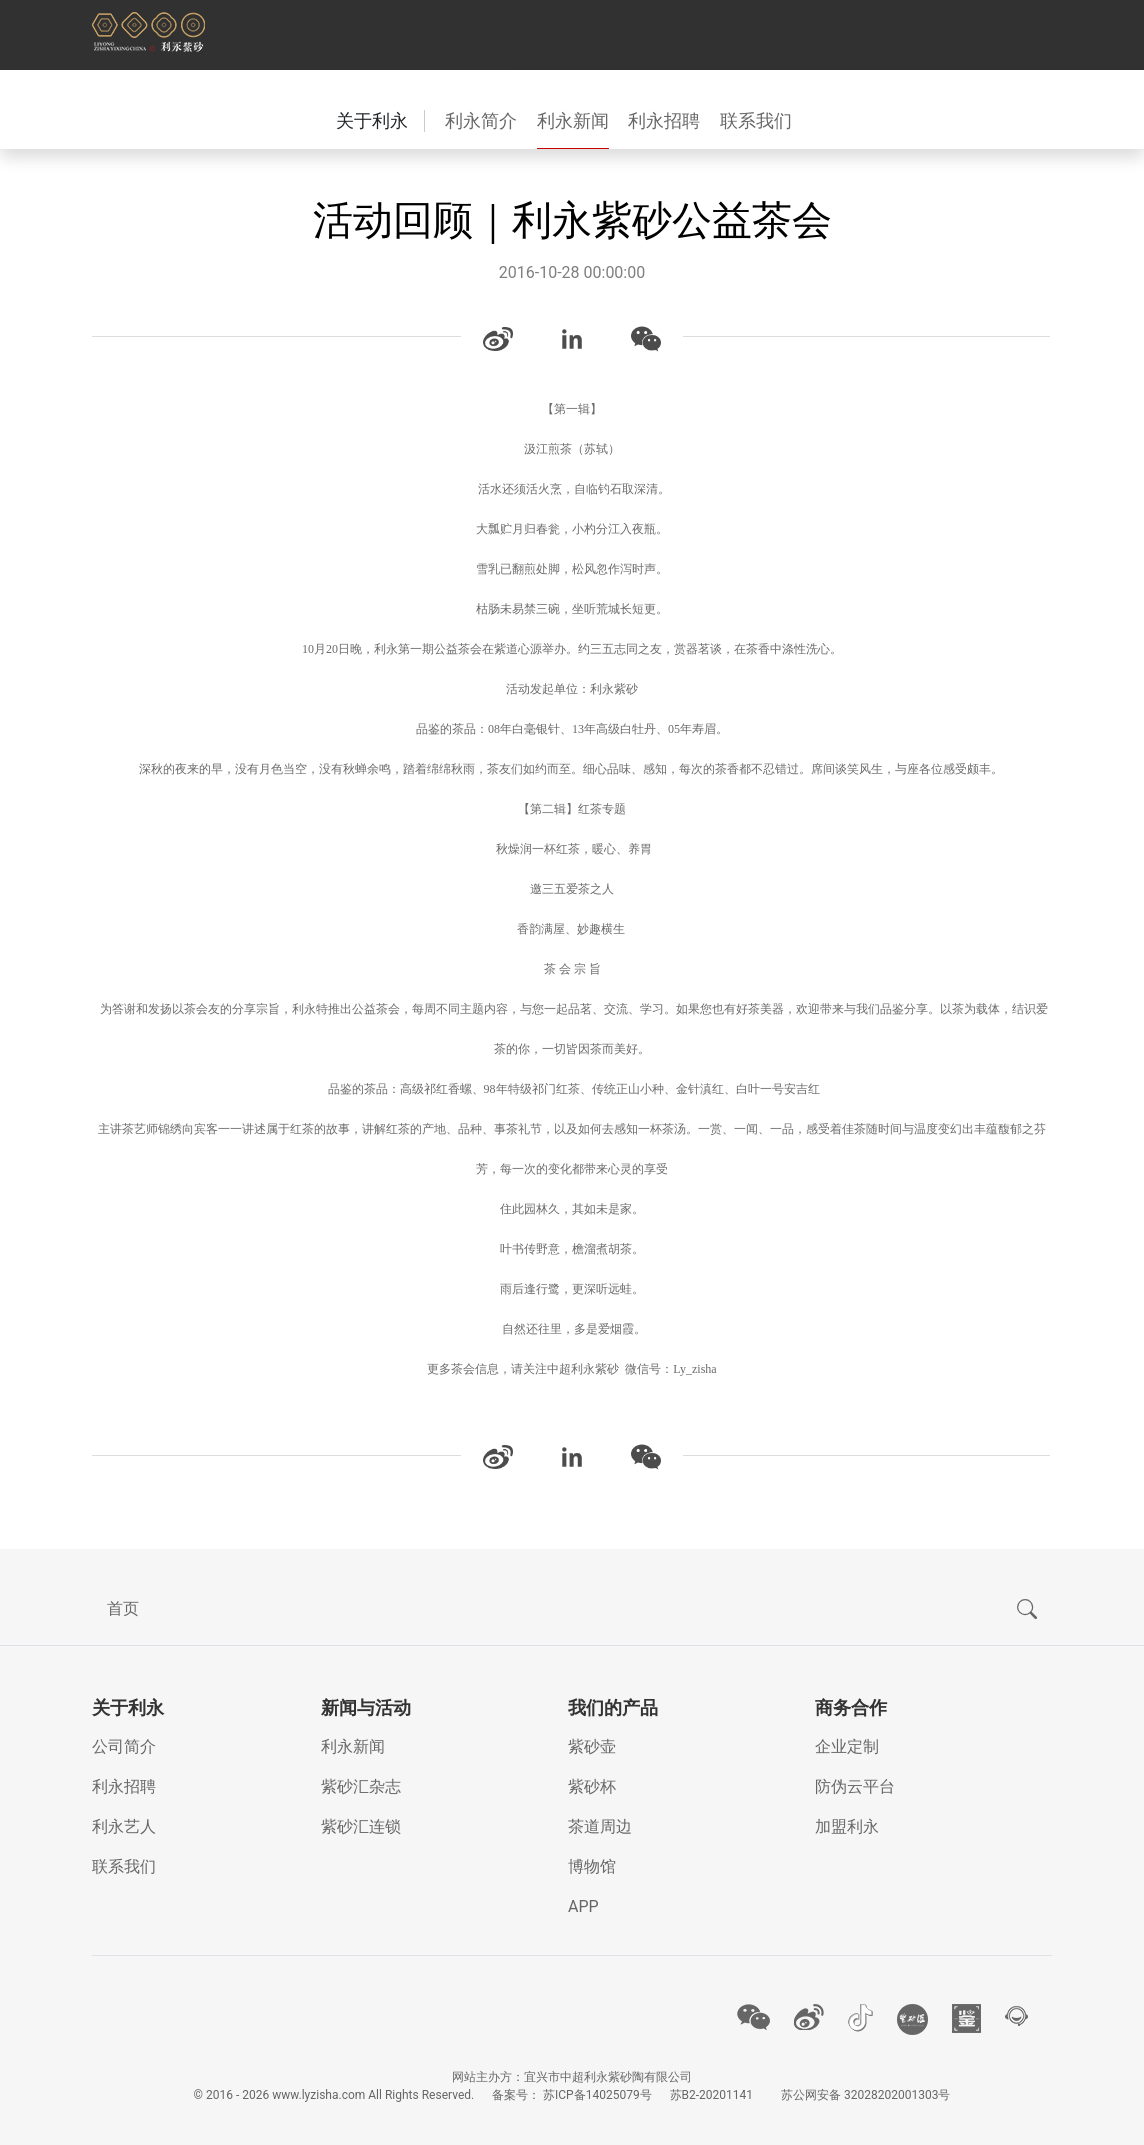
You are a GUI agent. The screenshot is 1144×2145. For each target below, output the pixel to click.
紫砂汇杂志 (361, 1786)
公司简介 (124, 1746)
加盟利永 (847, 1826)
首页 (123, 1608)
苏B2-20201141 (712, 2095)
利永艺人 (124, 1826)
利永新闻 (573, 120)
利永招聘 (664, 120)
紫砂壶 (592, 1746)
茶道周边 (600, 1826)
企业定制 (847, 1746)
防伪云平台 (855, 1786)
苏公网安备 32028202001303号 (865, 2095)
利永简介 (481, 120)
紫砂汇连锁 (361, 1826)
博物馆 (592, 1866)
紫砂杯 (592, 1786)
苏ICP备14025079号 (597, 2095)
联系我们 (756, 120)
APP (583, 1906)
